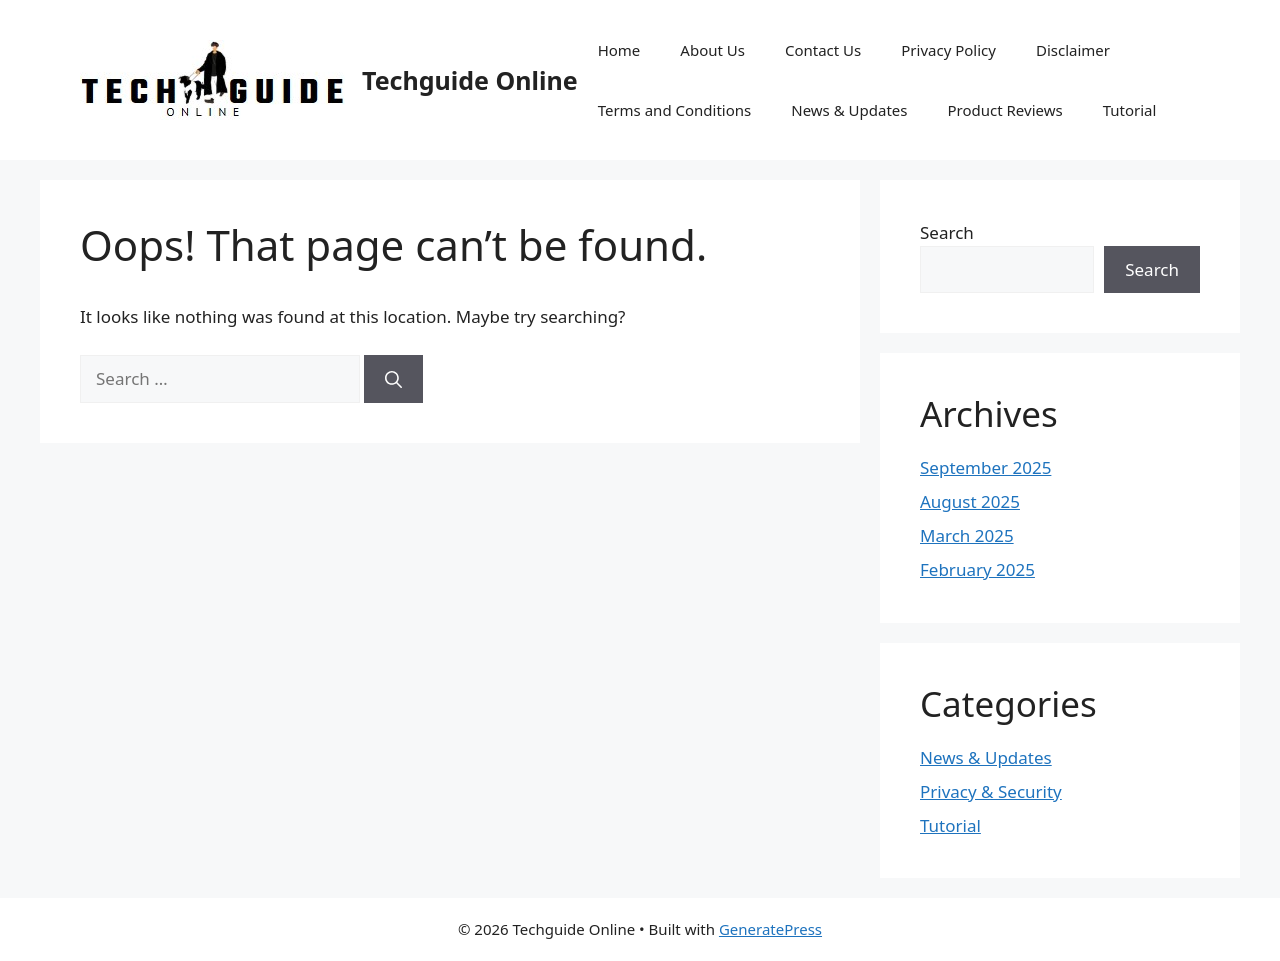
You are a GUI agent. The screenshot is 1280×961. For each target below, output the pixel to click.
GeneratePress (770, 929)
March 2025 (967, 535)
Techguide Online (470, 80)
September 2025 (985, 467)
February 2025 (977, 569)
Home (619, 50)
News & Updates (849, 110)
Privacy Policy (948, 50)
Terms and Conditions (675, 110)
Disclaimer (1073, 50)
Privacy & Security (991, 791)
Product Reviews (1004, 110)
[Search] (393, 379)
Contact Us (823, 50)
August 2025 (970, 501)
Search (947, 232)
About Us (712, 50)
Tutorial (1130, 110)
